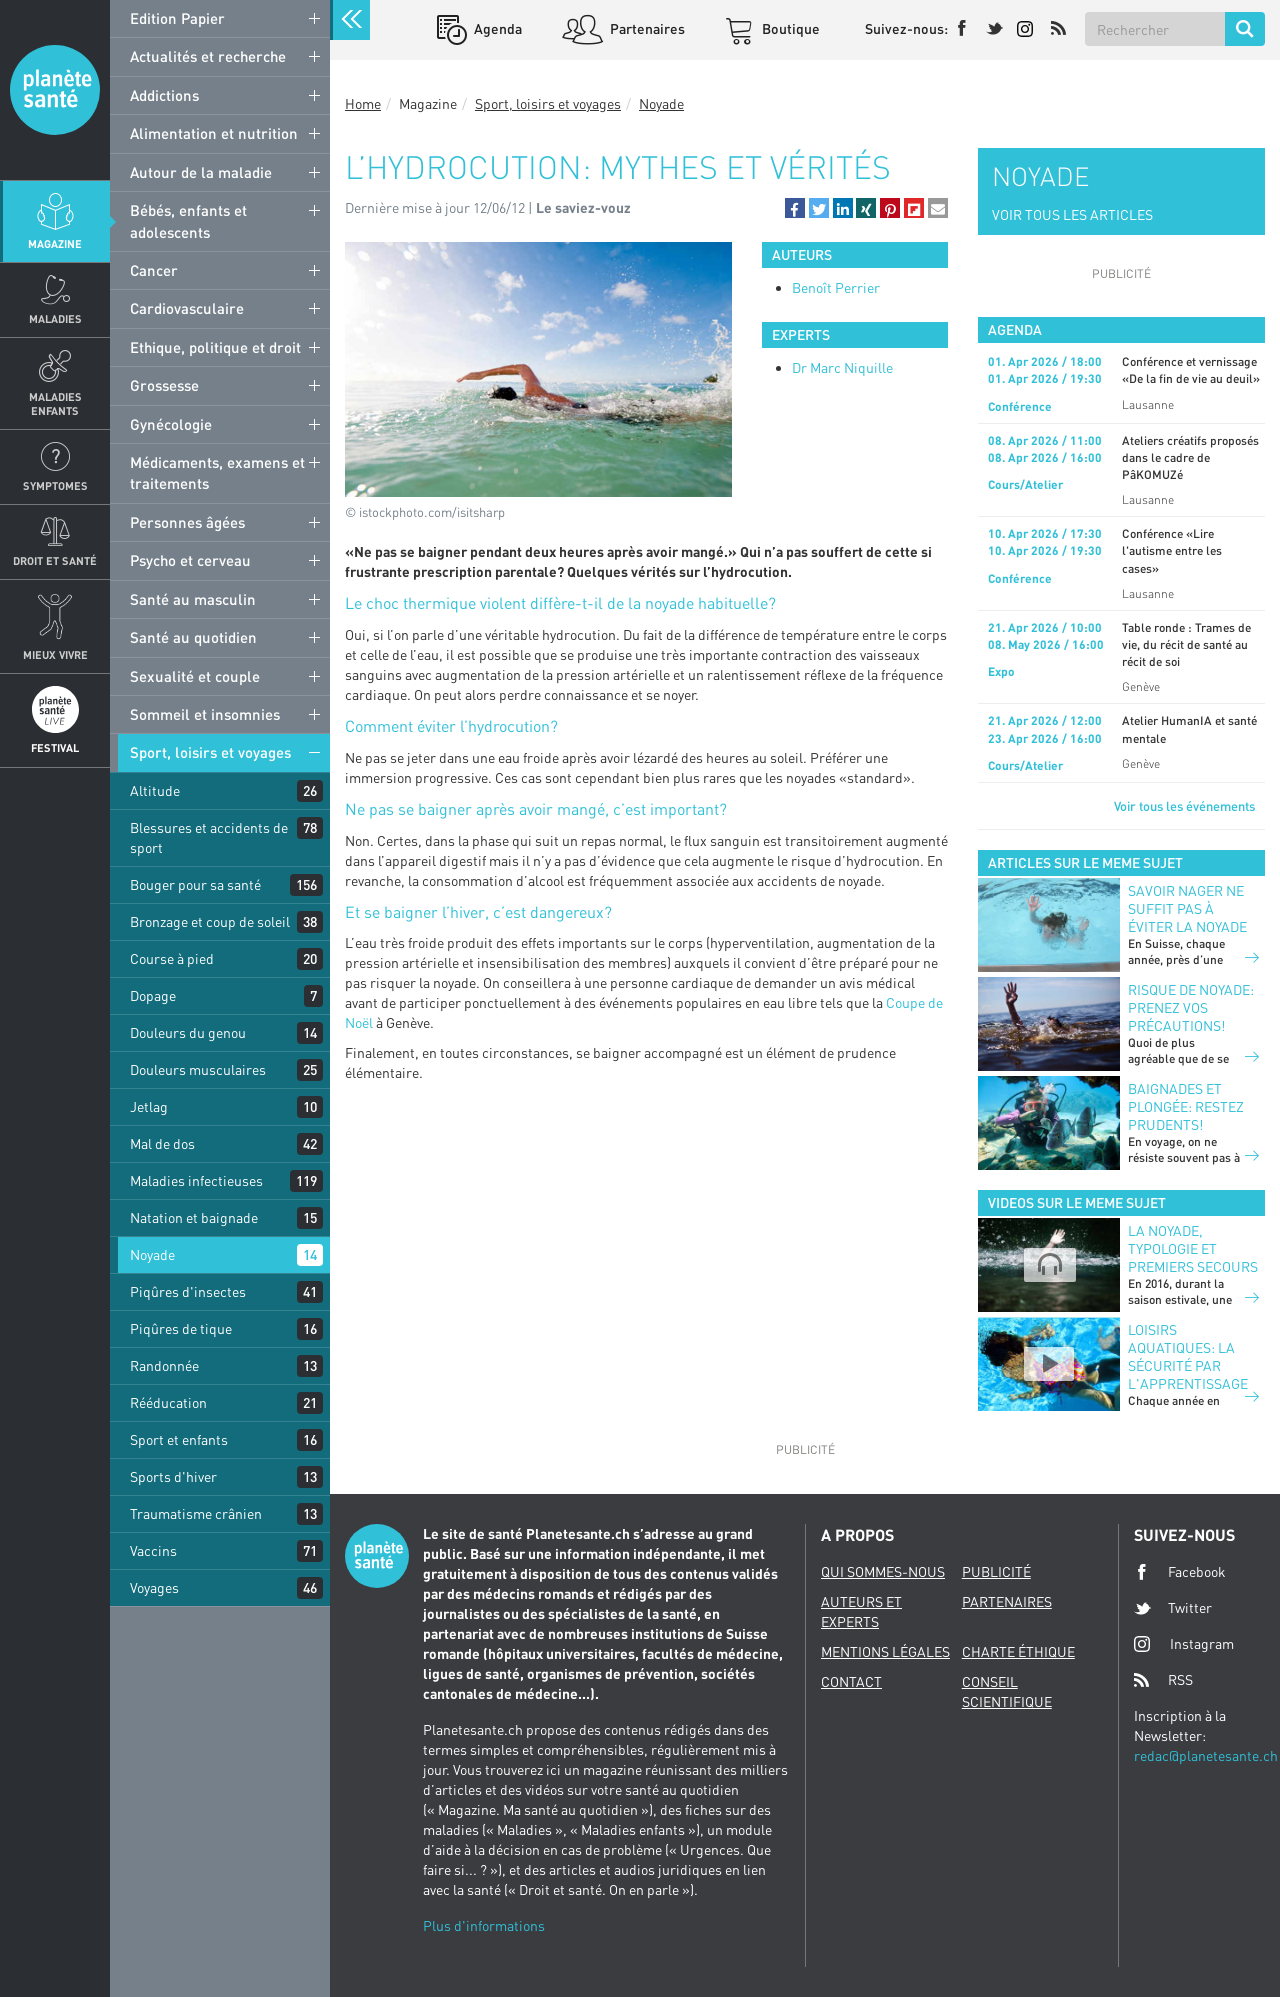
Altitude (155, 790)
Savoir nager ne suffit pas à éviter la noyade (1187, 908)
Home (363, 103)
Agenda (496, 28)
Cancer (154, 270)
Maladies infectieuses (196, 1180)
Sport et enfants (179, 1439)
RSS (1163, 1680)
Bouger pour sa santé (195, 884)
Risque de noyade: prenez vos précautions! (1191, 1007)
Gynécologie (171, 424)
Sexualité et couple (195, 676)
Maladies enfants (55, 403)
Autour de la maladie (201, 172)
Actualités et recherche (208, 56)
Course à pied (172, 958)
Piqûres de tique (181, 1328)
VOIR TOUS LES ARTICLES (1072, 214)
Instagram (1184, 1643)
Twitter (1173, 1608)
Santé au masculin (193, 599)
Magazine (55, 243)
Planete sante (55, 90)
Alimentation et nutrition (214, 133)
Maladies (55, 318)
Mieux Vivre (55, 654)
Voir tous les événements (1184, 806)
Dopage (153, 995)
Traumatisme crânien (196, 1513)
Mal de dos (162, 1143)
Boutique (789, 28)
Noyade (152, 1254)
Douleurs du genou (188, 1032)
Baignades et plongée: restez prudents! (1186, 1106)
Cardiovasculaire (187, 308)
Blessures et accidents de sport (209, 837)
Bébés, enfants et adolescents (188, 220)
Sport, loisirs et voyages (210, 752)
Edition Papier (177, 18)
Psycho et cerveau (190, 560)
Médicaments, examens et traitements (217, 472)
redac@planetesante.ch (1206, 1755)
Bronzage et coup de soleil (210, 921)
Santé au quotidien (193, 637)
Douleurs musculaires (198, 1069)
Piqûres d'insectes (188, 1291)
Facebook (1180, 1572)
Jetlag (149, 1106)
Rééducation (168, 1402)
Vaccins (153, 1550)
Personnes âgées (187, 522)
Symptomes (55, 485)
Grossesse (164, 385)
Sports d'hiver (173, 1476)
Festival (55, 747)
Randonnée (164, 1365)
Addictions (164, 95)
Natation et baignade (194, 1217)
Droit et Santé (55, 560)
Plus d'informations (484, 1925)
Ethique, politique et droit (215, 347)
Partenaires (646, 28)
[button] (795, 208)
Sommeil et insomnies (205, 714)
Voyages (154, 1587)
